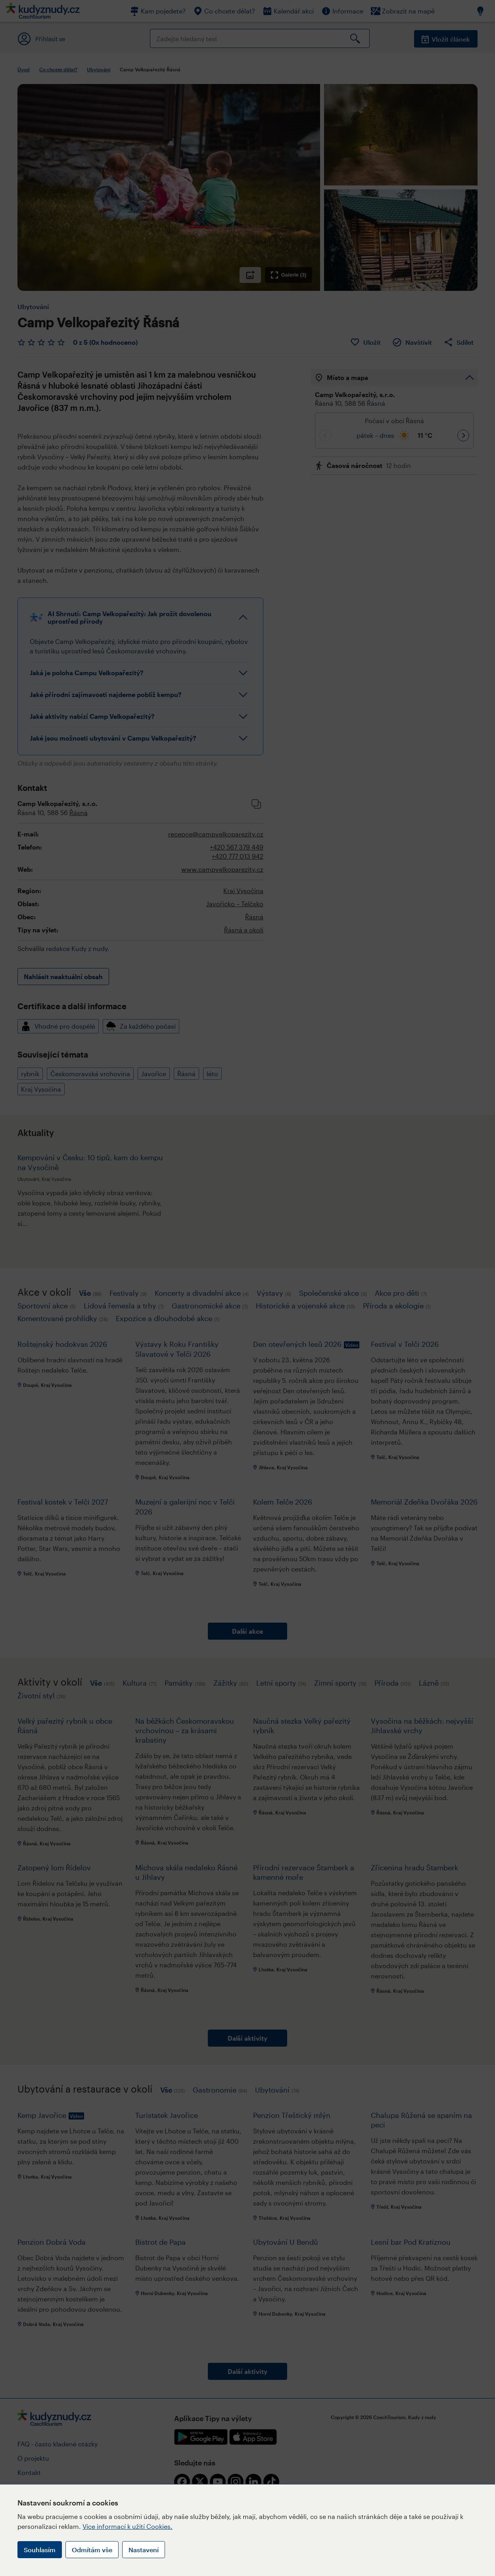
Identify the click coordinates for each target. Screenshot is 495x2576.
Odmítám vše (92, 2549)
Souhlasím (40, 2549)
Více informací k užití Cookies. (127, 2526)
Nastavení (144, 2549)
